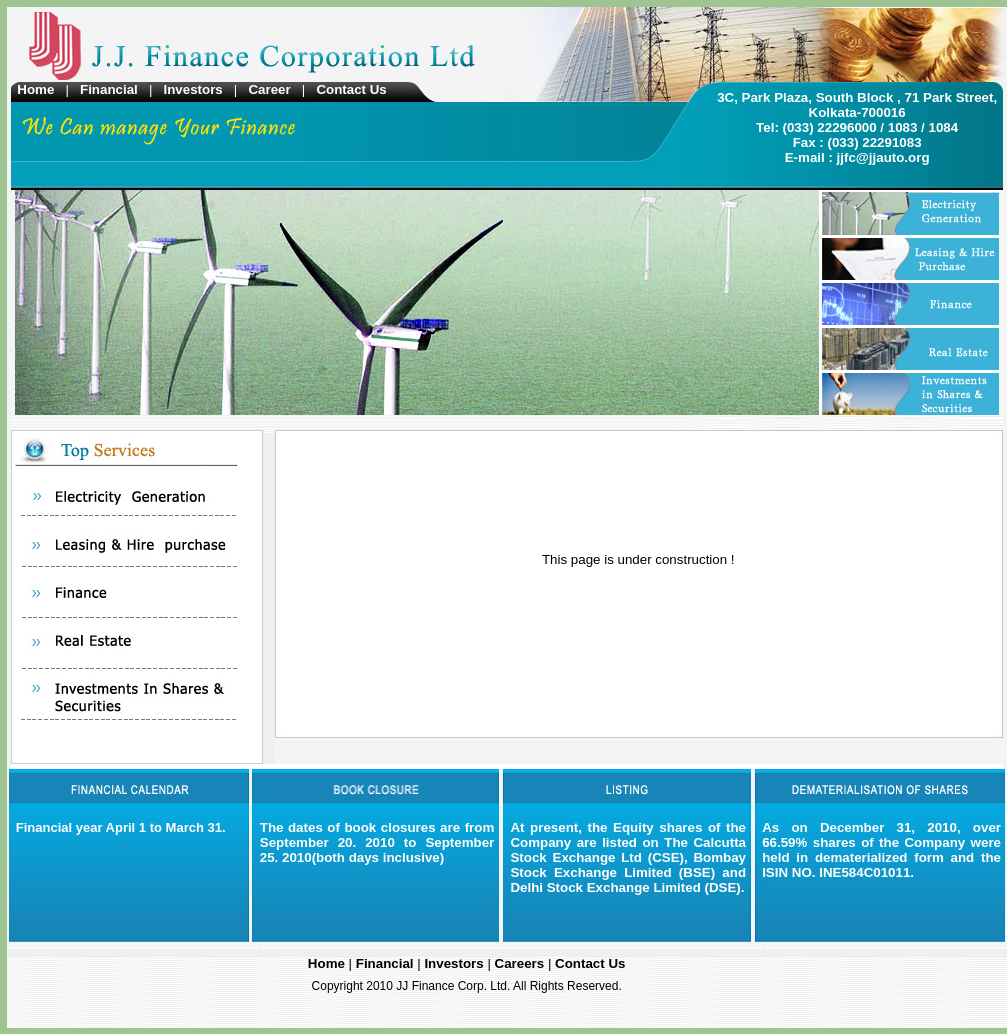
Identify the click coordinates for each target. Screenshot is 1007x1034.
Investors (194, 89)
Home (39, 89)
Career (269, 89)
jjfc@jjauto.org (883, 157)
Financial (110, 89)
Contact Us (351, 89)
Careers (521, 963)
